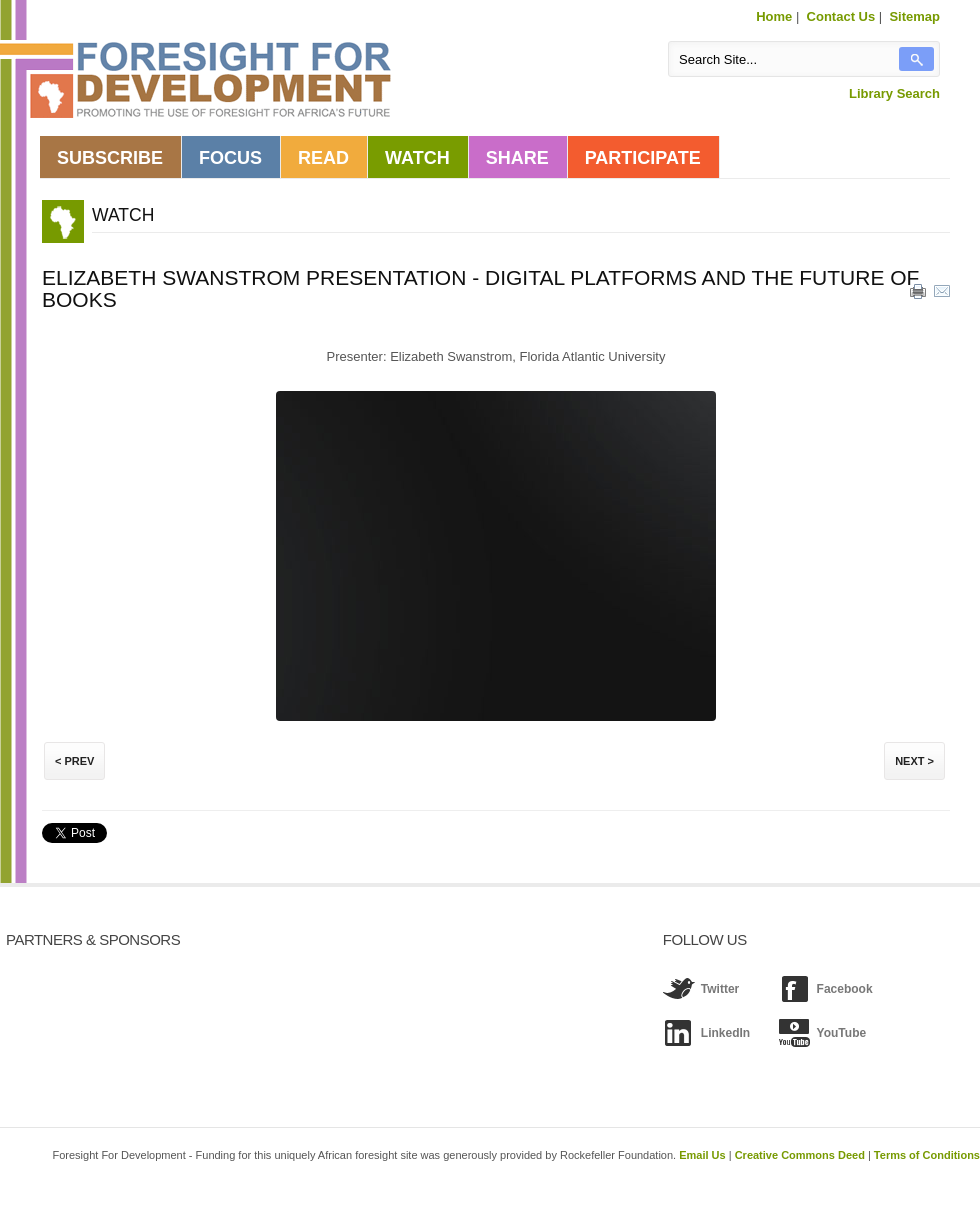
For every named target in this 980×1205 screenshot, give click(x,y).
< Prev (74, 761)
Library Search (894, 93)
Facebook (845, 989)
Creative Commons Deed (800, 1155)
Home (774, 16)
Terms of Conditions (927, 1155)
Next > (914, 761)
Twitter (720, 989)
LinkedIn (725, 1033)
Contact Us (841, 16)
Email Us (702, 1155)
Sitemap (914, 16)
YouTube (842, 1033)
